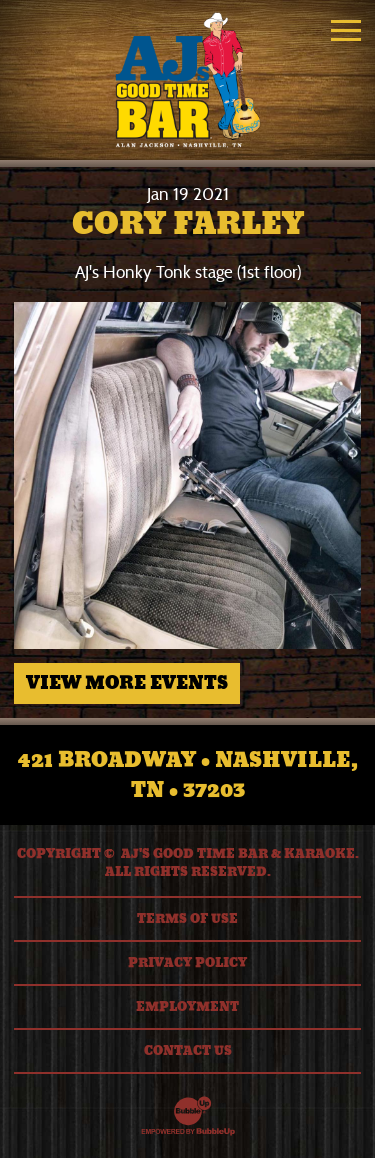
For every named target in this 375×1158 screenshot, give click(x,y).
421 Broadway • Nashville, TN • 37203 (188, 775)
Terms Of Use (187, 919)
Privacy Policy (187, 963)
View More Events (127, 683)
